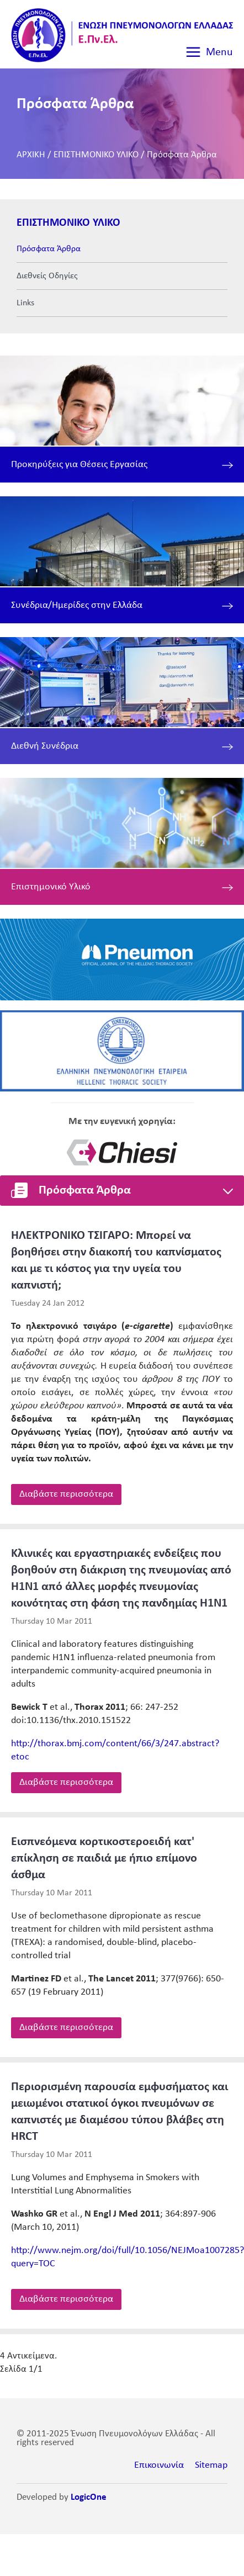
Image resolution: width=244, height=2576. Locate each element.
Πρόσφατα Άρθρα (182, 155)
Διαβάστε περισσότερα (66, 1494)
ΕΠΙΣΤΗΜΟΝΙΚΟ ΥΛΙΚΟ (96, 155)
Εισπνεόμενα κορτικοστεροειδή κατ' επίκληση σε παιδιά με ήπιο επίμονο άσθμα (104, 1858)
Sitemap (211, 2465)
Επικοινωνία (159, 2465)
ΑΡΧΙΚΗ (31, 155)
